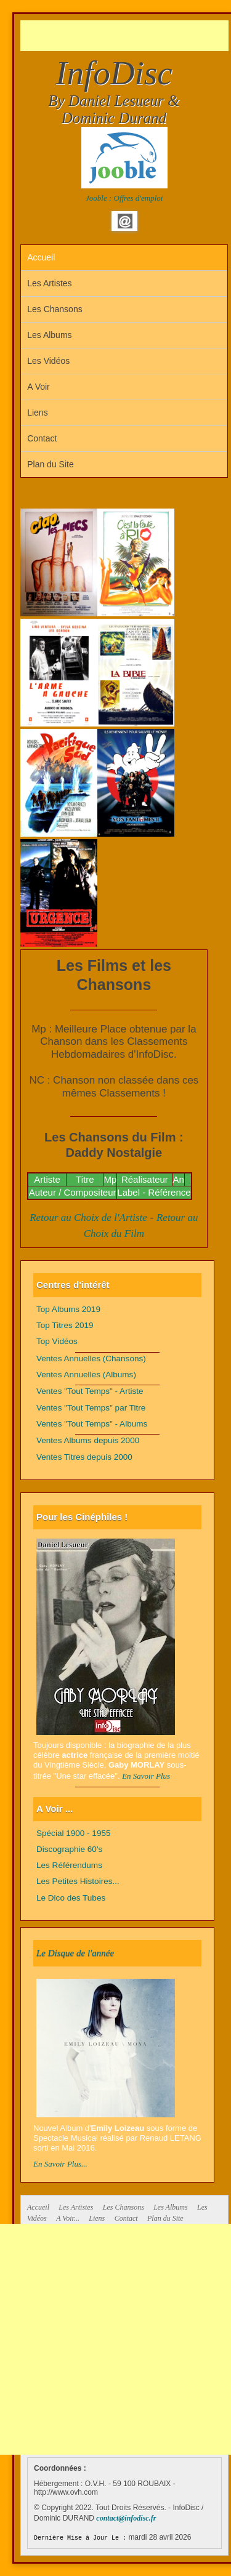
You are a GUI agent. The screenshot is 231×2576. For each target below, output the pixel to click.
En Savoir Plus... (60, 2163)
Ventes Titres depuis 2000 (84, 1457)
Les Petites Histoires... (78, 1881)
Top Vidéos (57, 1341)
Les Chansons (55, 309)
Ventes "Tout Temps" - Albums (91, 1423)
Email (125, 221)
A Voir (38, 387)
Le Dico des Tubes (70, 1897)
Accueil (41, 257)
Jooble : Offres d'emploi (124, 198)
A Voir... (67, 2218)
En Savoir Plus (146, 1776)
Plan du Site (50, 464)
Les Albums (49, 335)
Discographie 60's (69, 1849)
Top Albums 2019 (68, 1309)
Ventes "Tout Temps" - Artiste (90, 1391)
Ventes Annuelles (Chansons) (91, 1358)
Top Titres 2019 (65, 1325)
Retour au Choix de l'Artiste (88, 1217)
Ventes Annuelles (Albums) (86, 1374)
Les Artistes (49, 283)
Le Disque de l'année (75, 1953)
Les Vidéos (48, 361)
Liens (37, 412)
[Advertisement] (125, 35)
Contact (42, 438)
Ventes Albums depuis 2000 (87, 1440)
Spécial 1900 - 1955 (73, 1833)
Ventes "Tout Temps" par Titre (90, 1407)
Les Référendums (69, 1865)
